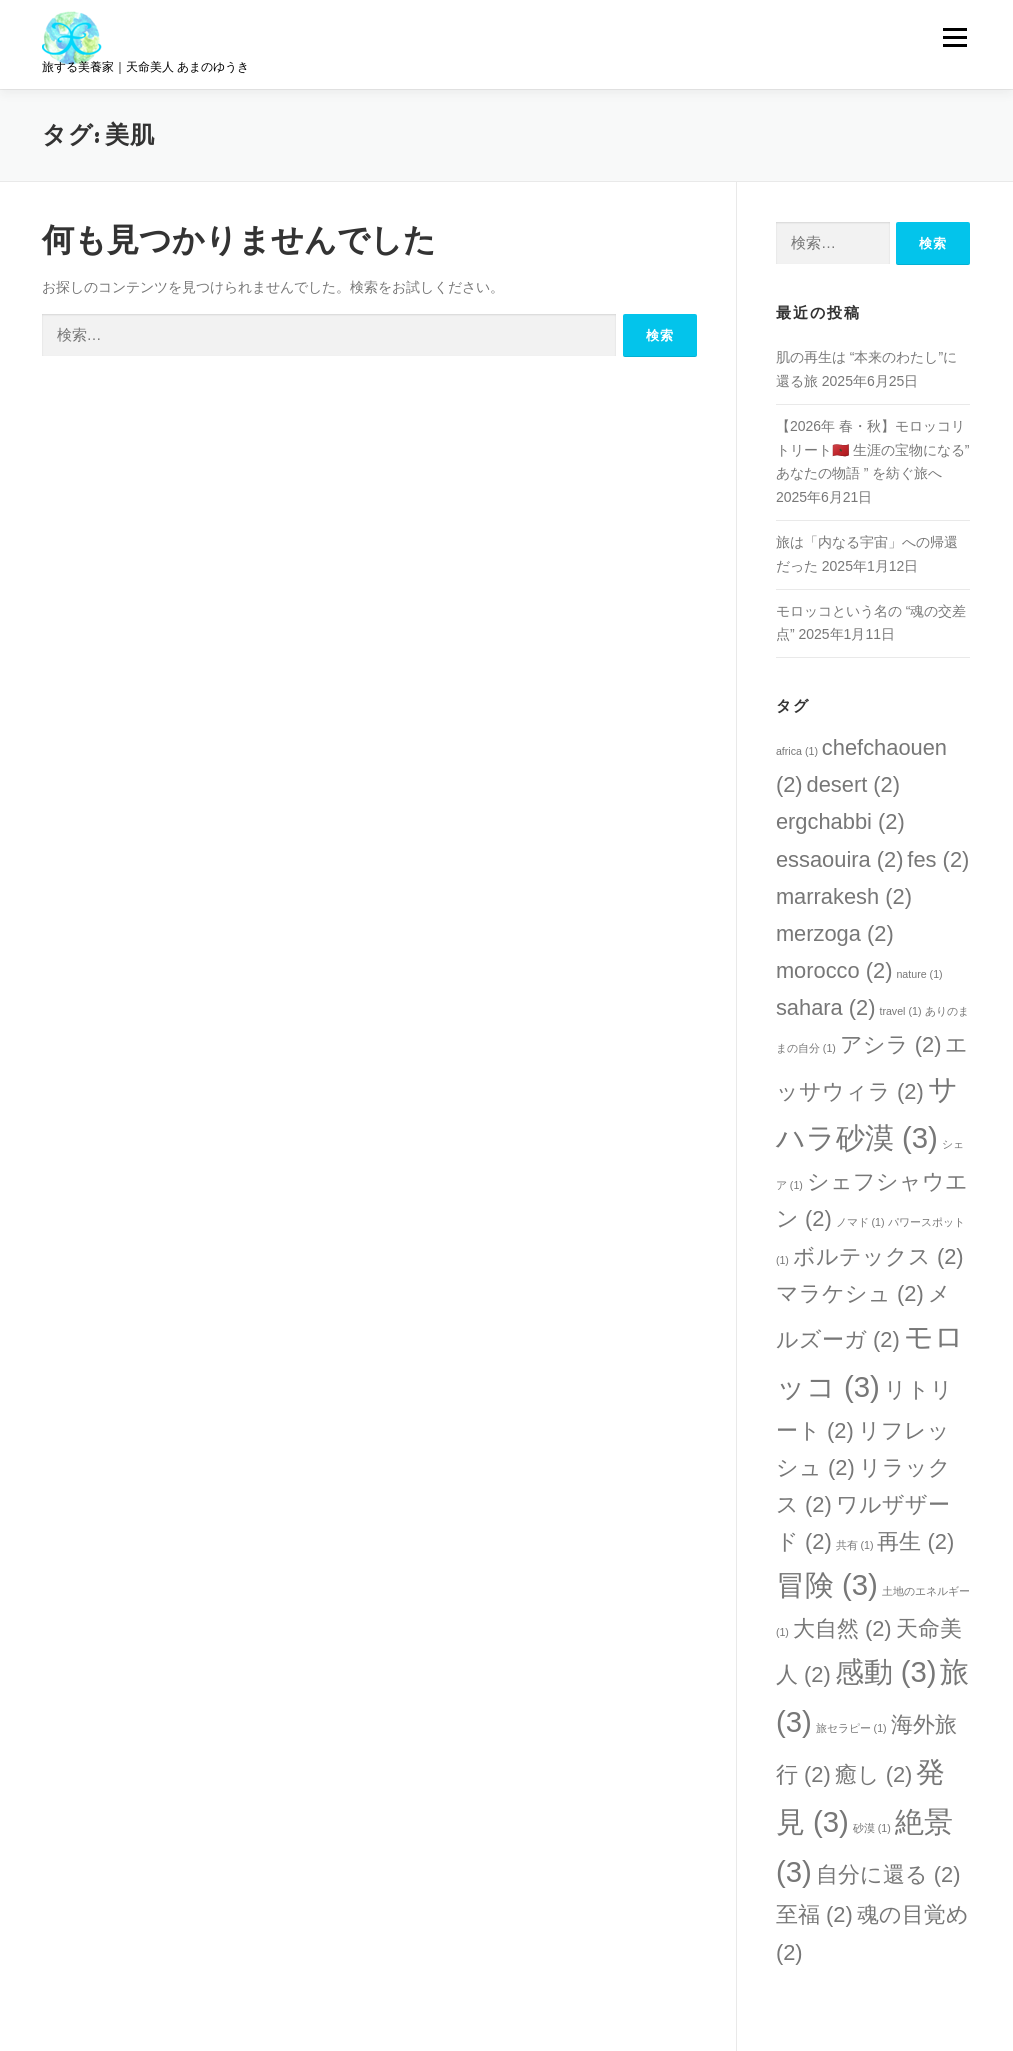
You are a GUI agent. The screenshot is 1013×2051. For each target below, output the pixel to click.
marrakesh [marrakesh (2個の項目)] (844, 896)
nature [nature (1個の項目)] (919, 974)
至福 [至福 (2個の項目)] (814, 1914)
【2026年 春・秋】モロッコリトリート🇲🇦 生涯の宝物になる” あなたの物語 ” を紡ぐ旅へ (873, 450)
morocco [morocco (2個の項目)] (834, 970)
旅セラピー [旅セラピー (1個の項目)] (851, 1728)
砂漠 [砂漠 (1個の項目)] (872, 1828)
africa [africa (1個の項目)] (797, 751)
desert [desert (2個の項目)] (854, 784)
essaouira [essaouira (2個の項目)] (840, 859)
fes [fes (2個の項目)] (938, 859)
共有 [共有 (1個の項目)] (855, 1545)
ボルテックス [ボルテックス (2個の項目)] (878, 1256)
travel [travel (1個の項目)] (900, 1011)
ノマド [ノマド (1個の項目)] (860, 1222)
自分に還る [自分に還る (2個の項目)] (888, 1874)
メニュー (954, 37)
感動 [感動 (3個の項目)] (886, 1671)
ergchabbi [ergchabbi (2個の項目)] (840, 821)
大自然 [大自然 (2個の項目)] (842, 1628)
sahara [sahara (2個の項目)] (826, 1007)
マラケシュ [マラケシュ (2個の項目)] (850, 1293)
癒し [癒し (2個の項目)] (874, 1774)
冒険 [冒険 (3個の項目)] (827, 1584)
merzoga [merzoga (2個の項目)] (835, 933)
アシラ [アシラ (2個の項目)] (891, 1044)
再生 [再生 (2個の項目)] (915, 1541)
